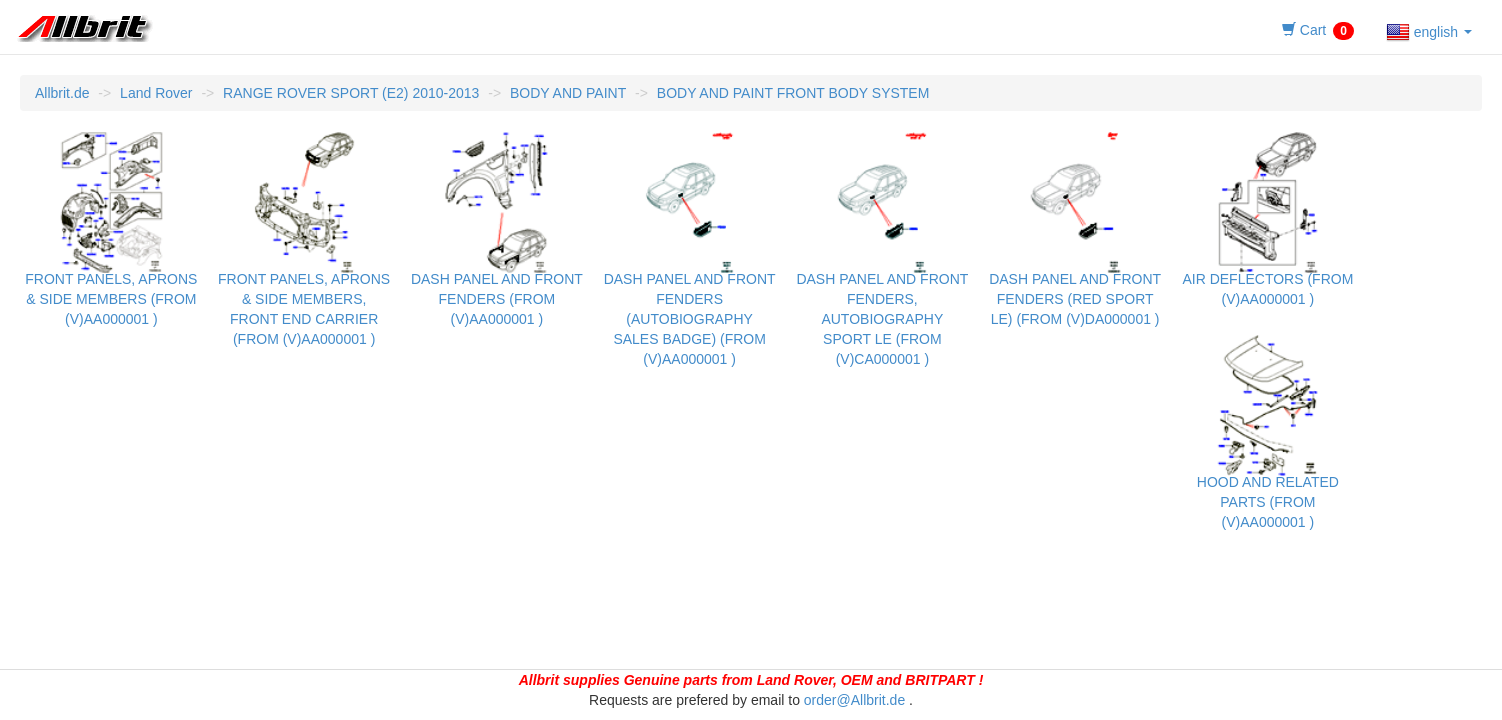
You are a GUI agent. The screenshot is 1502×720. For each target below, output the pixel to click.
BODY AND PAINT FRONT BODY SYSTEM (793, 93)
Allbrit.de (62, 93)
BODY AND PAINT (568, 93)
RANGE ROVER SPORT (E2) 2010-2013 (351, 93)
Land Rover (156, 93)
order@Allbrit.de (854, 700)
